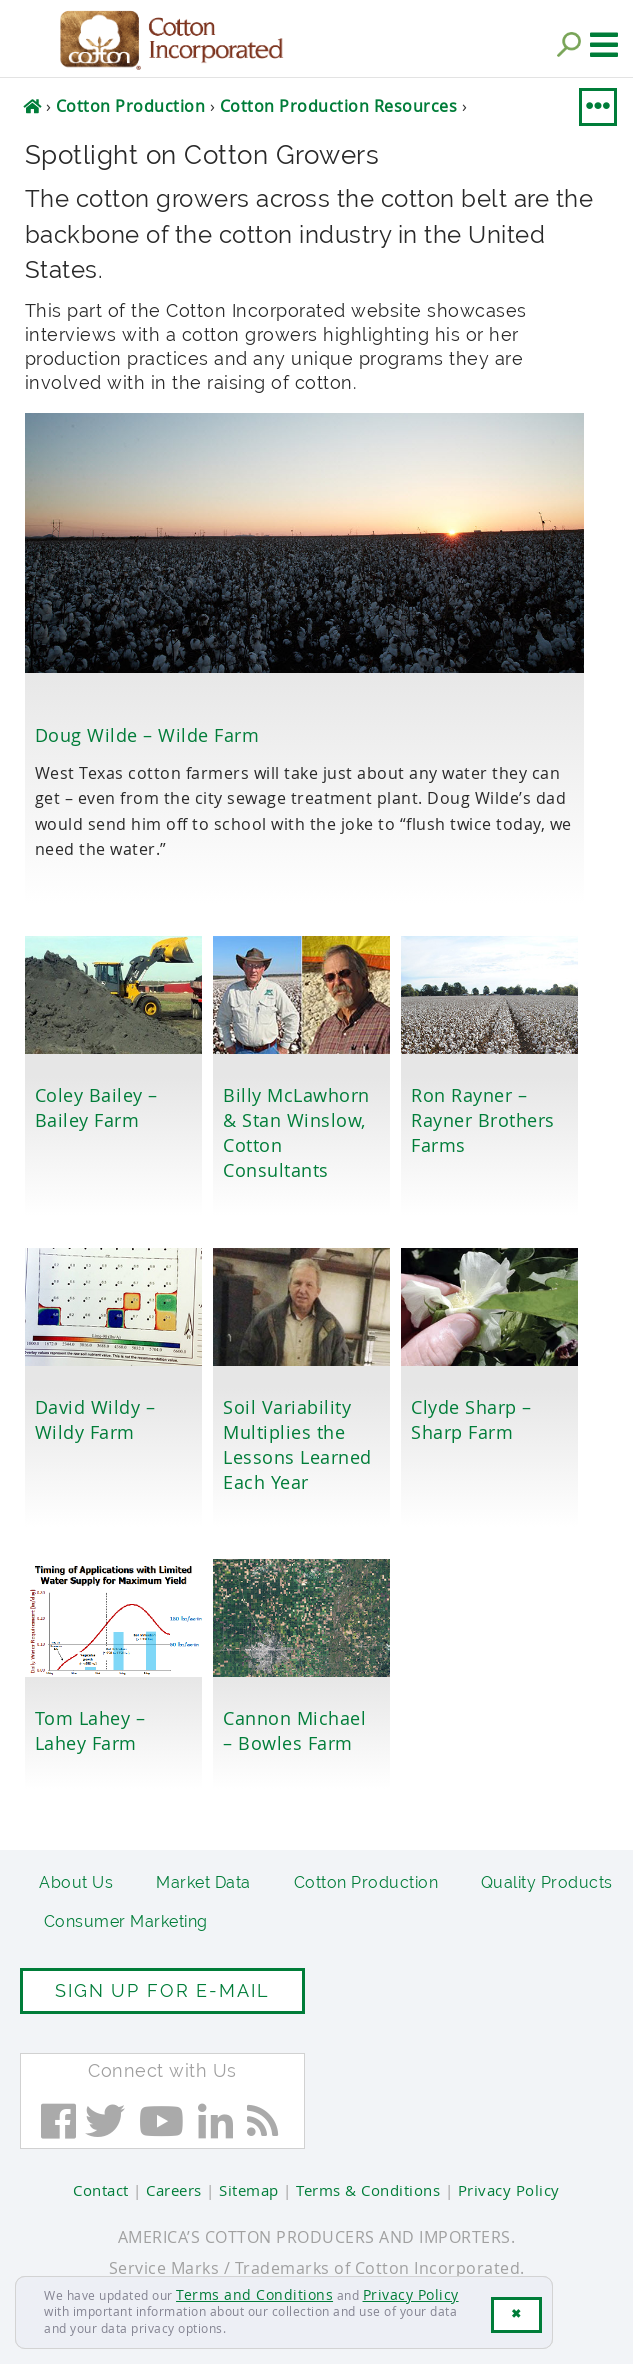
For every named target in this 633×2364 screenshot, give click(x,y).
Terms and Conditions (254, 2294)
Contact (101, 2190)
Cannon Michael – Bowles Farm (294, 1730)
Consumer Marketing (126, 1921)
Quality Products (547, 1882)
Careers (174, 2190)
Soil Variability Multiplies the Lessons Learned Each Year (297, 1444)
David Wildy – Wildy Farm (95, 1419)
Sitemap (249, 2190)
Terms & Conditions (368, 2190)
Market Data (203, 1882)
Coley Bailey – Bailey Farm (96, 1107)
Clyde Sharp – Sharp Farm (471, 1419)
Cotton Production (366, 1882)
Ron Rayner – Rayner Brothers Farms (483, 1120)
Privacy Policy (411, 2294)
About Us (76, 1882)
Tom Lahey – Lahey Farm (90, 1730)
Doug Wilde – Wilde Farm (147, 735)
